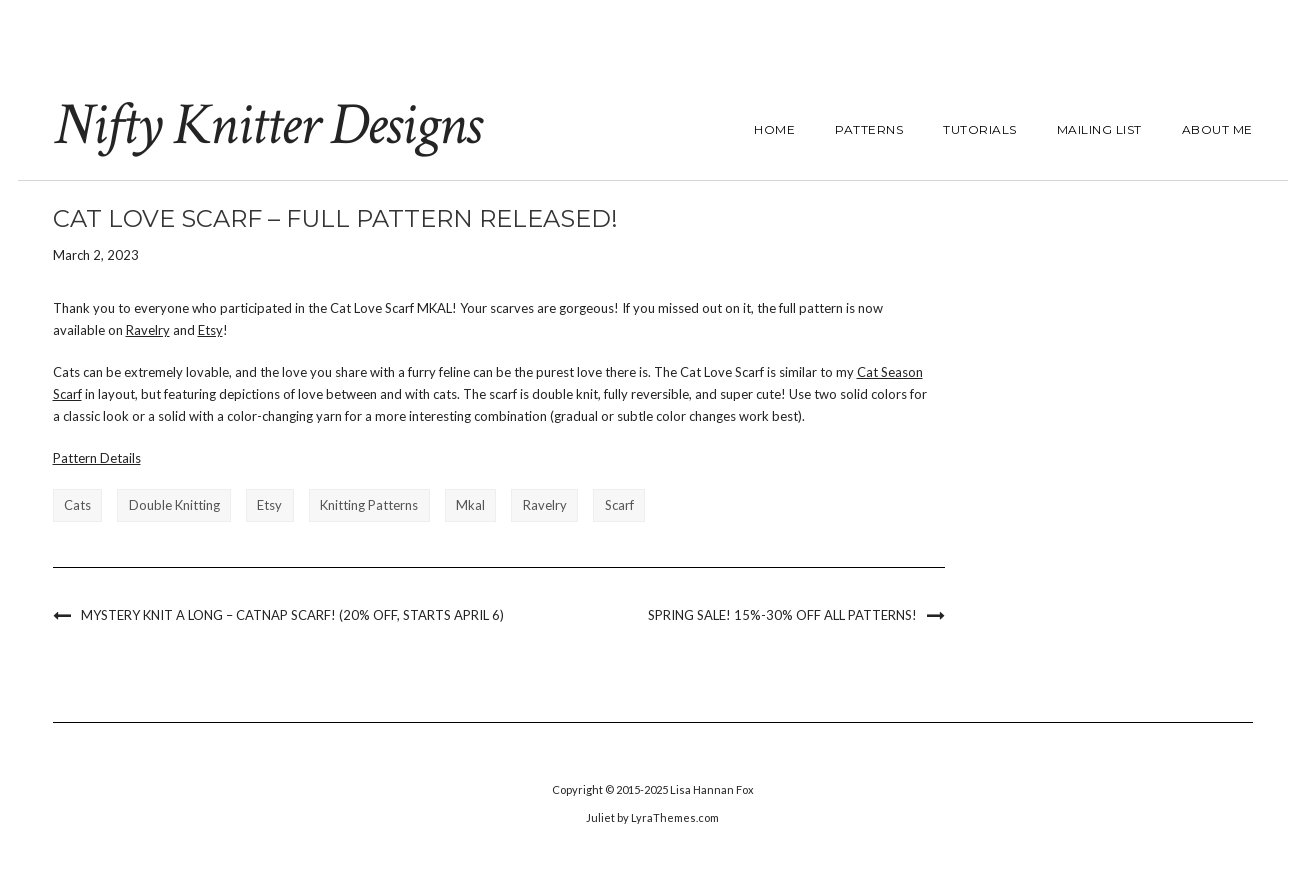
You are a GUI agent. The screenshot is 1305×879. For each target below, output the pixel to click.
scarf (619, 505)
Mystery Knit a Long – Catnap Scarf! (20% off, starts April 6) (292, 615)
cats (77, 505)
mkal (470, 505)
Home (774, 129)
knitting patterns (369, 505)
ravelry (545, 505)
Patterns (869, 129)
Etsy (210, 330)
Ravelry (148, 330)
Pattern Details (97, 458)
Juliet (600, 817)
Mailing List (1099, 129)
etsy (269, 505)
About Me (1217, 129)
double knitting (174, 505)
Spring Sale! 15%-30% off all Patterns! (782, 615)
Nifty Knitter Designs (266, 125)
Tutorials (980, 129)
